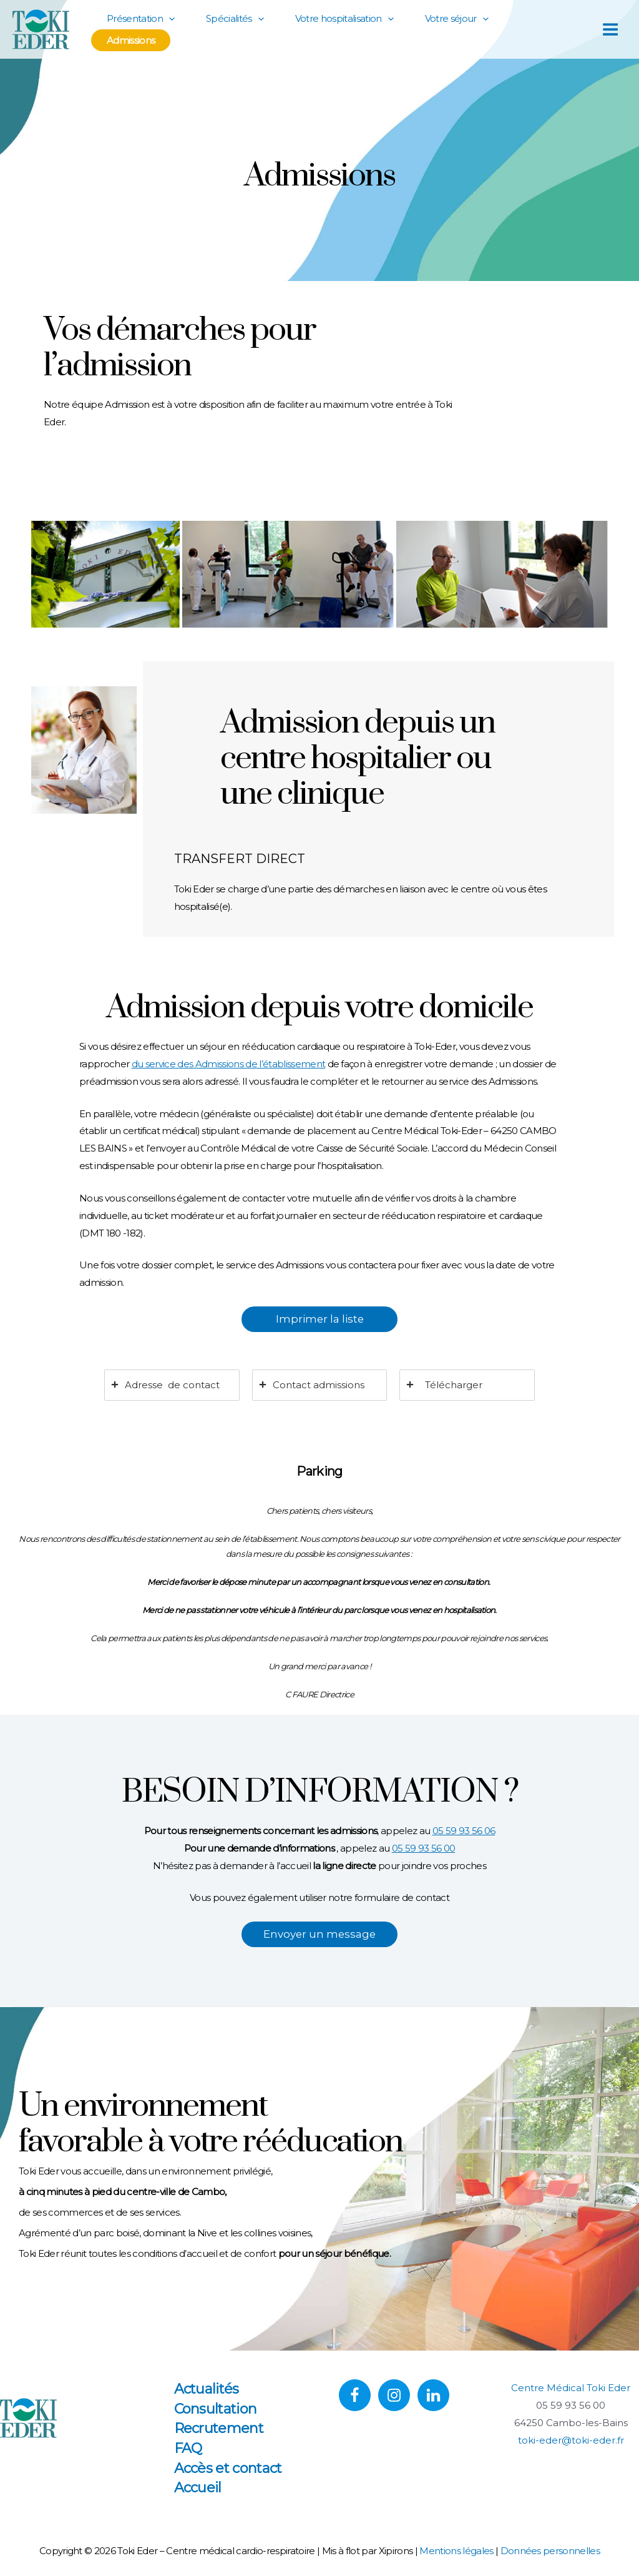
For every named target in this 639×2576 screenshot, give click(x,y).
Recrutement (219, 2428)
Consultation (215, 2409)
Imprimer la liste (320, 1319)
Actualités (206, 2389)
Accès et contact (228, 2468)
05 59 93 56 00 (424, 1848)
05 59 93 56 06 (463, 1831)
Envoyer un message (319, 1934)
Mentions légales (456, 2551)
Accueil (198, 2487)
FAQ (188, 2448)
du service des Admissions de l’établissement (229, 1064)
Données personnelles (550, 2551)
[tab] (172, 1385)
